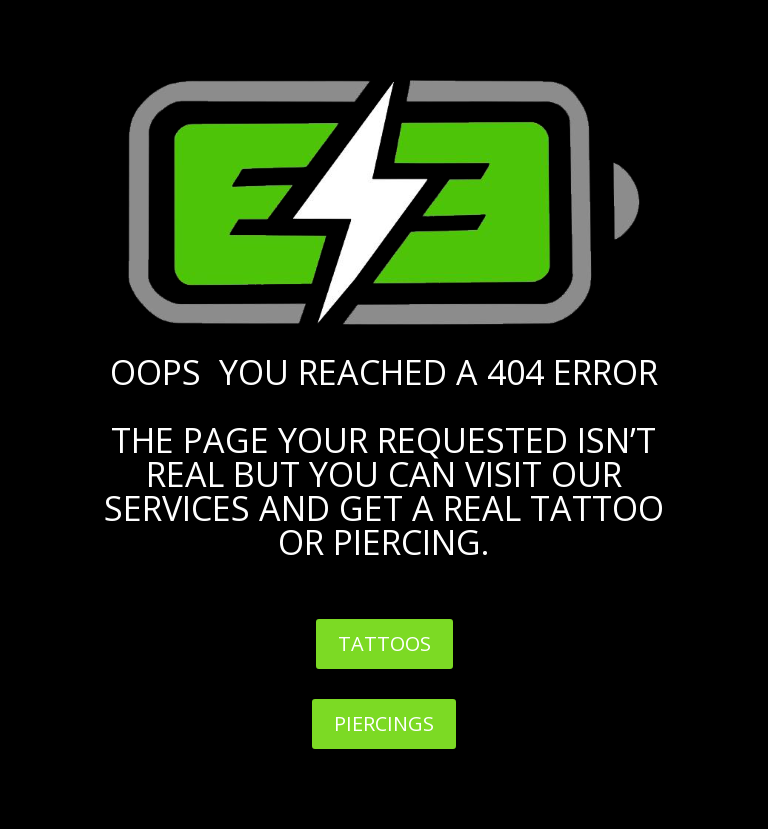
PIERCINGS (384, 723)
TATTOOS (384, 643)
